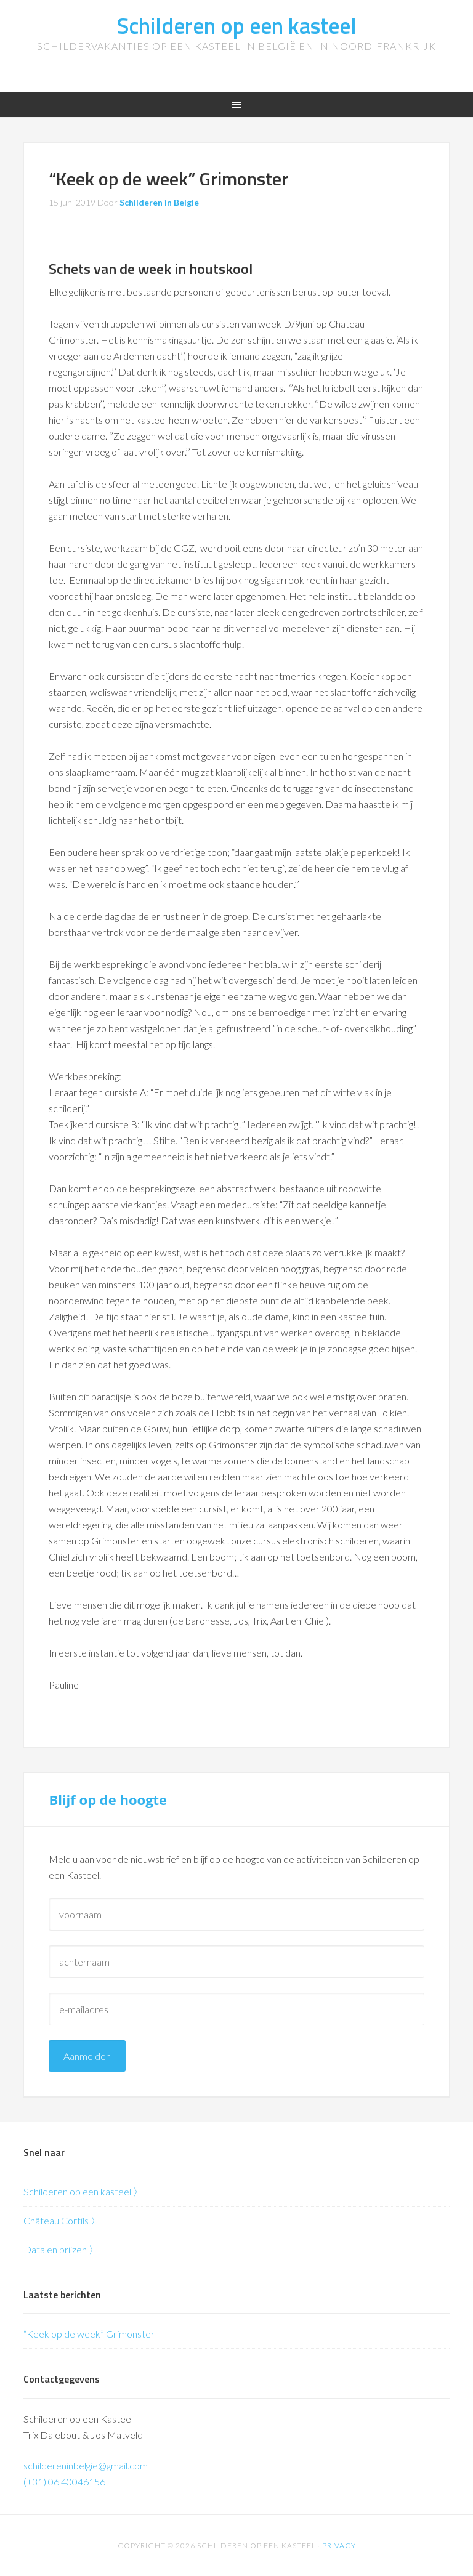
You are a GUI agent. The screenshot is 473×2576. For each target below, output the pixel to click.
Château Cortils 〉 (61, 2220)
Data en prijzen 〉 (61, 2249)
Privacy (339, 2545)
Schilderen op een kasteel (236, 25)
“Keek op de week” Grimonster (89, 2334)
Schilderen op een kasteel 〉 (83, 2191)
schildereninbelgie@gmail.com (85, 2465)
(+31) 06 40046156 (64, 2481)
